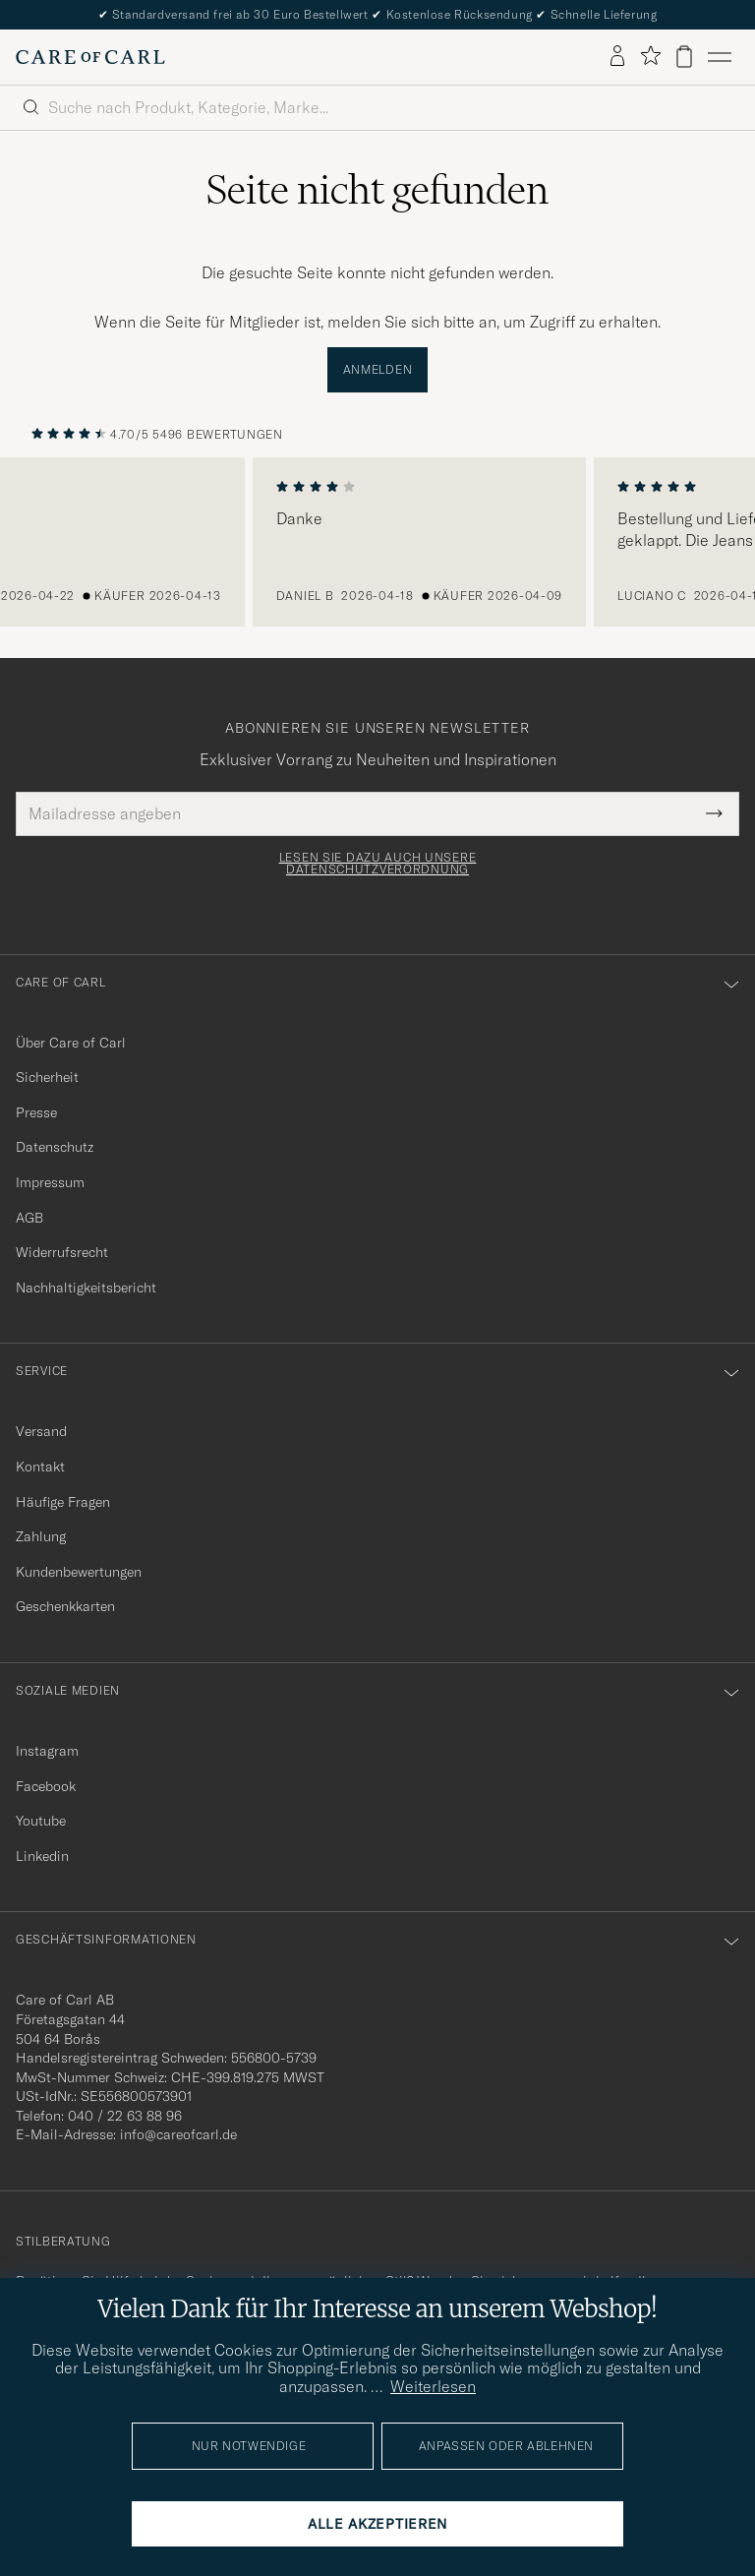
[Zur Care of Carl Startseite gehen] (90, 57)
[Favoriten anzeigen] (650, 56)
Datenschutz (54, 1147)
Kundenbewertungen (79, 1572)
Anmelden (378, 369)
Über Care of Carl (71, 1042)
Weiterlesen (433, 2386)
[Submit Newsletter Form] (714, 813)
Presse (36, 1112)
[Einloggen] (617, 57)
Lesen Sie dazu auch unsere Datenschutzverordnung (378, 863)
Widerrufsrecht (62, 1252)
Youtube (41, 1820)
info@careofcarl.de (178, 2134)
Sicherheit (47, 1077)
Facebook (46, 1786)
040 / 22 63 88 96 (125, 2116)
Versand (41, 1431)
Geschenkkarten (65, 1606)
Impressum (50, 1182)
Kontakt (40, 1466)
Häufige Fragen (63, 1502)
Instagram (47, 1751)
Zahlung (41, 1536)
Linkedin (42, 1856)
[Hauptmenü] (719, 57)
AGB (29, 1218)
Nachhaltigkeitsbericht (86, 1287)
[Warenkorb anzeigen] (684, 56)
